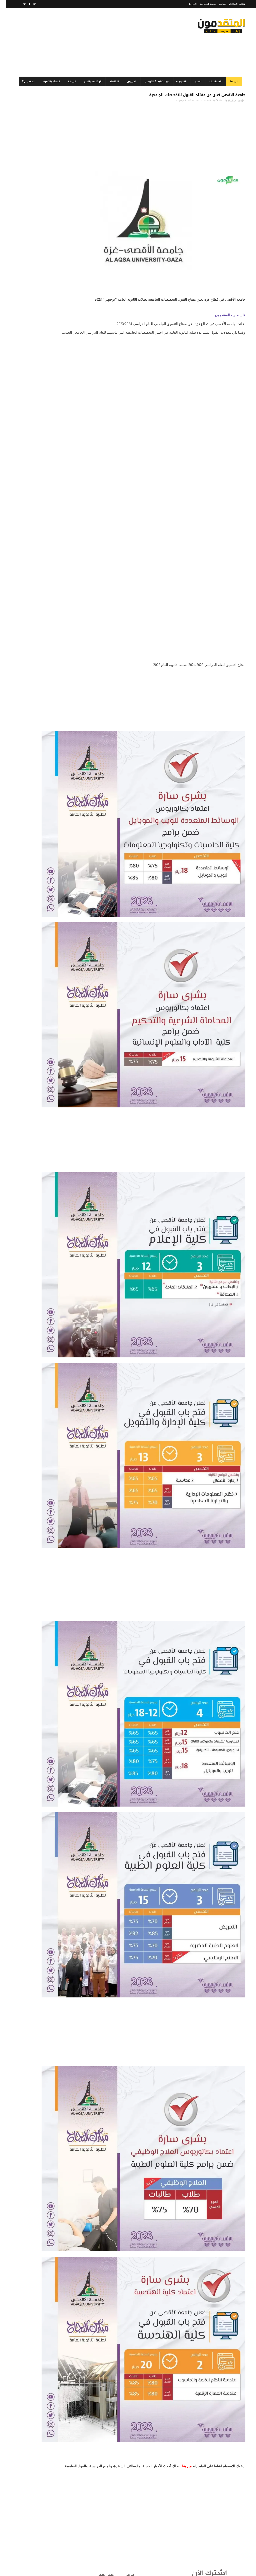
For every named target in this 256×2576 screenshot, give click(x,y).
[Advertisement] (87, 42)
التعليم (180, 81)
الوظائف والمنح (90, 81)
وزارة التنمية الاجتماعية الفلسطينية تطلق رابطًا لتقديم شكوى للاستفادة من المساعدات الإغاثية (166, 2275)
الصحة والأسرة (49, 81)
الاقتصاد (112, 81)
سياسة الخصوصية (202, 4)
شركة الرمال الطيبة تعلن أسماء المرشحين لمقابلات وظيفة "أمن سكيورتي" (179, 2363)
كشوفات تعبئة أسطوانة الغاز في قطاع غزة (203, 2353)
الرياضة (70, 81)
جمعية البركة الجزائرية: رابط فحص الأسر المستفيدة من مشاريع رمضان (182, 2255)
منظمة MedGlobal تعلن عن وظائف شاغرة (42, 292)
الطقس (28, 81)
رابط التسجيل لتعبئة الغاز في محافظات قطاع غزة (198, 2373)
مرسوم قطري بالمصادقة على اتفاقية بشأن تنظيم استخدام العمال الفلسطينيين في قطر (40, 187)
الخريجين (129, 81)
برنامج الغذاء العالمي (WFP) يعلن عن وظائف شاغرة (196, 2402)
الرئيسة (231, 81)
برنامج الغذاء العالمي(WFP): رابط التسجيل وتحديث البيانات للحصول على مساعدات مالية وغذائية (40, 151)
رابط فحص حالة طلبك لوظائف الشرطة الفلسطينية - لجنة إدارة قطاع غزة (180, 2246)
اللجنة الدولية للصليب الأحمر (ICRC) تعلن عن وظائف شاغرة (190, 2412)
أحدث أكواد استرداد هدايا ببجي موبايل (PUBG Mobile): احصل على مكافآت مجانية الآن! (40, 258)
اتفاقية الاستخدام (231, 4)
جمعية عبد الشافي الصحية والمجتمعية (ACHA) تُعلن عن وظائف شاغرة (182, 2383)
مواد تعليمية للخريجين (154, 81)
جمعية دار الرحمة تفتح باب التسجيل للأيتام (42, 274)
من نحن (216, 4)
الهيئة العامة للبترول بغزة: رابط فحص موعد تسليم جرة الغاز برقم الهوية (40, 220)
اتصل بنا (187, 4)
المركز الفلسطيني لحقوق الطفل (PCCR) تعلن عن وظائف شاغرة (186, 2314)
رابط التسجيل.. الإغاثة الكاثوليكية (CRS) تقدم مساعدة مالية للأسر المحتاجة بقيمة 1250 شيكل (166, 2265)
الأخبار (195, 81)
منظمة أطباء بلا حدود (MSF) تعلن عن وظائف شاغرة (196, 2295)
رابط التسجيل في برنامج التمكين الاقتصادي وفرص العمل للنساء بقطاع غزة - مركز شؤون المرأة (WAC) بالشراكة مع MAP (40, 314)
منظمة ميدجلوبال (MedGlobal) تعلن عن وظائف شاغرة (193, 2393)
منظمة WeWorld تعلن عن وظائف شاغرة (204, 2437)
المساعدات (213, 81)
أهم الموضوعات (177, 102)
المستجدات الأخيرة (196, 102)
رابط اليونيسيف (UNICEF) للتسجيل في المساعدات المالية (40, 238)
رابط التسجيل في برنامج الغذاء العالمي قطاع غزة (39, 167)
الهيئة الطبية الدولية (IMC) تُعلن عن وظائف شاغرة (198, 2285)
